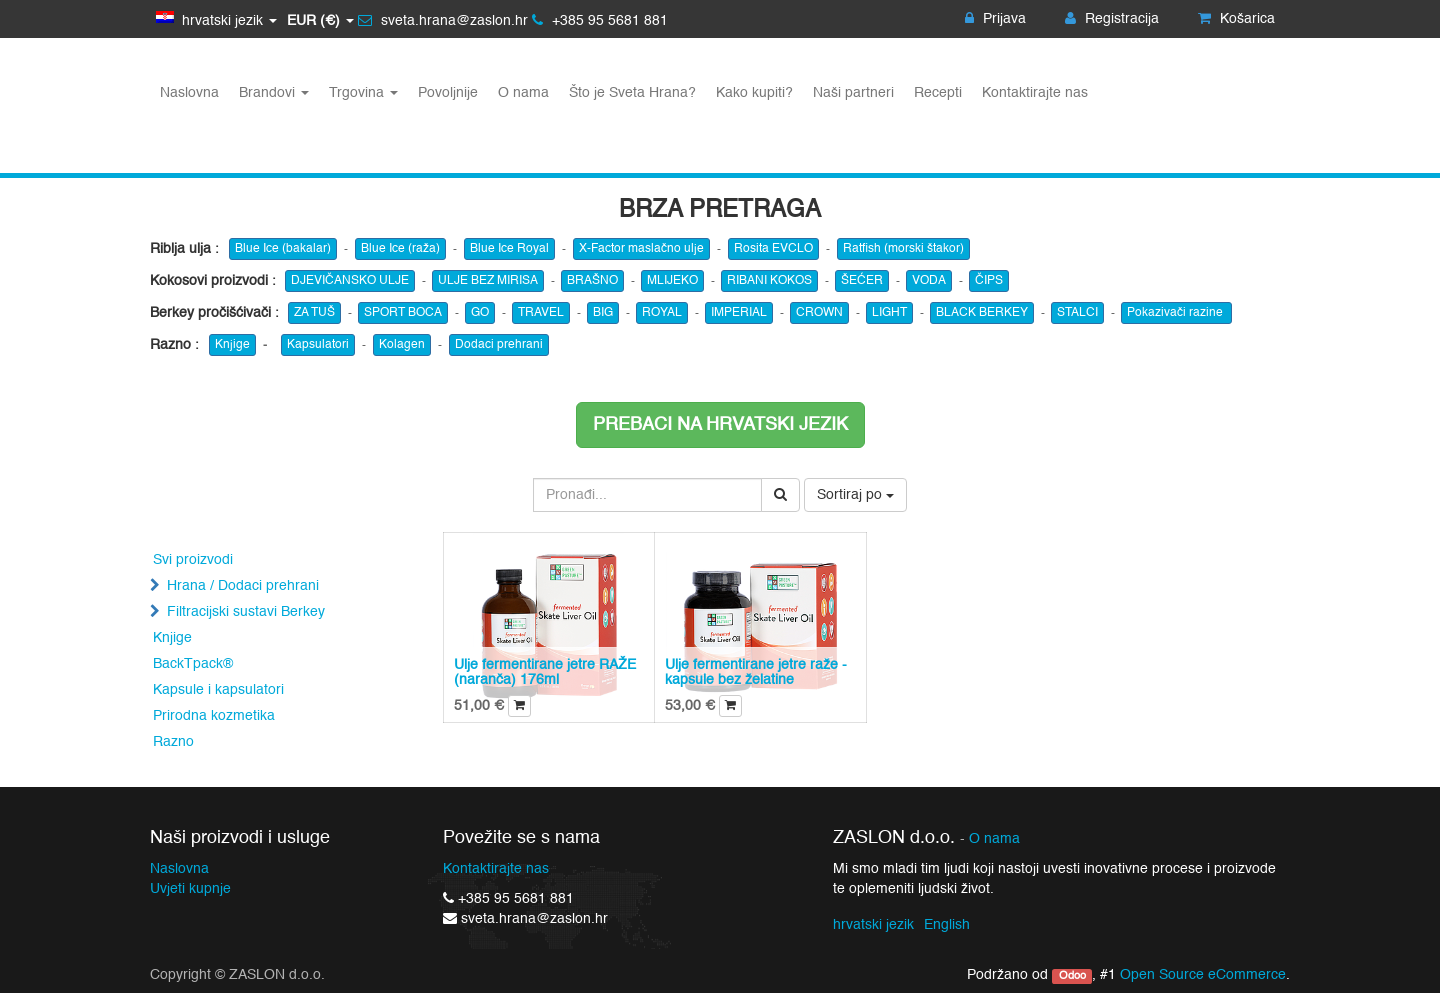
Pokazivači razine (1176, 313)
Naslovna (179, 869)
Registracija (1112, 19)
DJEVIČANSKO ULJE (350, 281)
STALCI (1077, 313)
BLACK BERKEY (982, 313)
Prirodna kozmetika (214, 716)
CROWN (819, 313)
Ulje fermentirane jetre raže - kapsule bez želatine (756, 672)
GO (480, 313)
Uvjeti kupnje (190, 889)
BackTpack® (193, 664)
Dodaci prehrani (499, 345)
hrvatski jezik (873, 925)
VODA (929, 281)
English (947, 925)
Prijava (995, 19)
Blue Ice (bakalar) (283, 249)
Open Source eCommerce (1203, 975)
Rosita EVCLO (773, 249)
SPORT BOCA (403, 313)
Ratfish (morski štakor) (903, 249)
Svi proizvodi (193, 560)
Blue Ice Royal (509, 249)
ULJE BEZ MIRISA (488, 281)
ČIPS (989, 281)
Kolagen (402, 345)
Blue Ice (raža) (400, 249)
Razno (173, 742)
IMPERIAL (739, 313)
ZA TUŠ (314, 313)
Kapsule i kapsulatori (218, 690)
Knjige (232, 345)
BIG (603, 313)
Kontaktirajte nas (496, 869)
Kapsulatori (318, 345)
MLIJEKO (672, 281)
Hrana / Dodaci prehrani (243, 586)
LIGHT (889, 313)
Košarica (1236, 19)
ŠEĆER (862, 281)
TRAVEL (541, 313)
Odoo (1072, 976)
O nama (994, 839)
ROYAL (662, 313)
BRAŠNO (592, 281)
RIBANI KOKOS (769, 281)
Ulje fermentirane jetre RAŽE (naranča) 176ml (545, 672)
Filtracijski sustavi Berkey (246, 612)
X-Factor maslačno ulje (641, 249)
